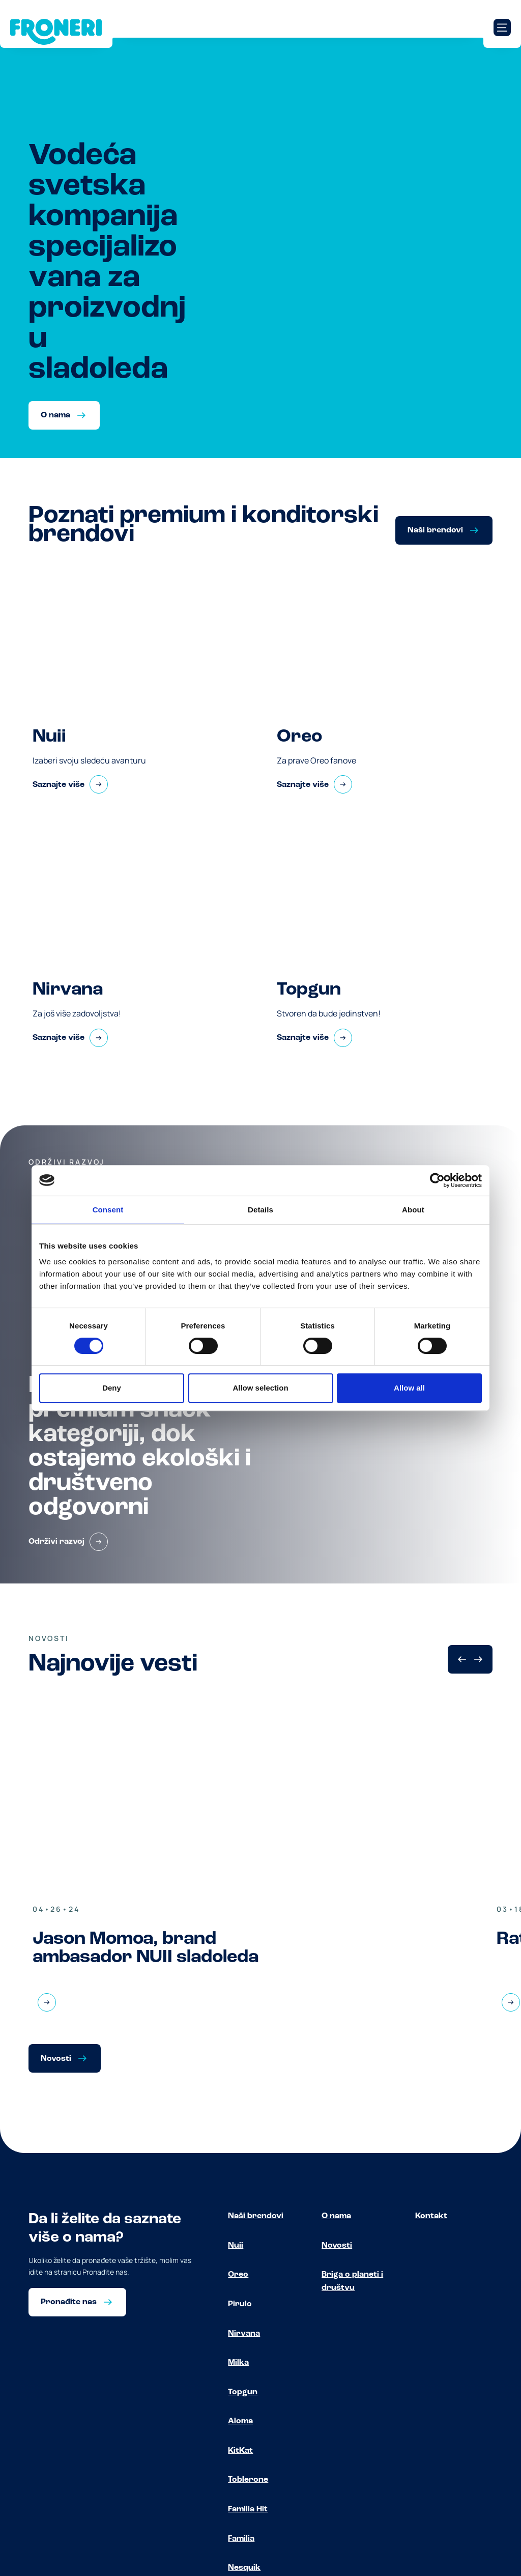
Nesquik (244, 2568)
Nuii (235, 2246)
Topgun (242, 2392)
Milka (238, 2363)
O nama (336, 2216)
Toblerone (248, 2480)
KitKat (240, 2451)
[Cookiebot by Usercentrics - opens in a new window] (437, 1180)
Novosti (337, 2246)
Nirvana (244, 2334)
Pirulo (240, 2304)
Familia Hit (248, 2509)
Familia (241, 2539)
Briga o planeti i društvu (352, 2281)
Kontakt (431, 2216)
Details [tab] (260, 1209)
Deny (111, 1387)
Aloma (240, 2421)
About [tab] (413, 1209)
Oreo (238, 2275)
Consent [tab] (108, 1209)
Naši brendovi (255, 2216)
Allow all (409, 1387)
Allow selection (260, 1387)
